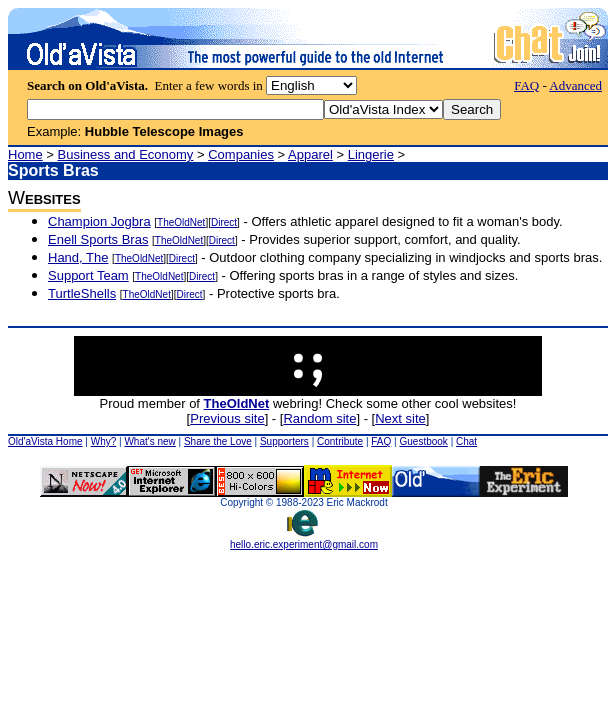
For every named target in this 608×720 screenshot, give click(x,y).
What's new (149, 441)
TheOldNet (181, 222)
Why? (104, 441)
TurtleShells (82, 293)
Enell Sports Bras (98, 239)
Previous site (227, 418)
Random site (319, 418)
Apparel (310, 154)
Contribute (340, 441)
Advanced (575, 85)
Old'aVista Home (45, 441)
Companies (241, 154)
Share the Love (218, 441)
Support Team (88, 275)
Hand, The (78, 257)
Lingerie (371, 154)
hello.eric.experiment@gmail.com (304, 540)
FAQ (526, 85)
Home (25, 154)
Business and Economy (126, 154)
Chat (466, 441)
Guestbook (423, 441)
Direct (224, 222)
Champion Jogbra (99, 221)
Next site (400, 418)
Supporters (284, 441)
